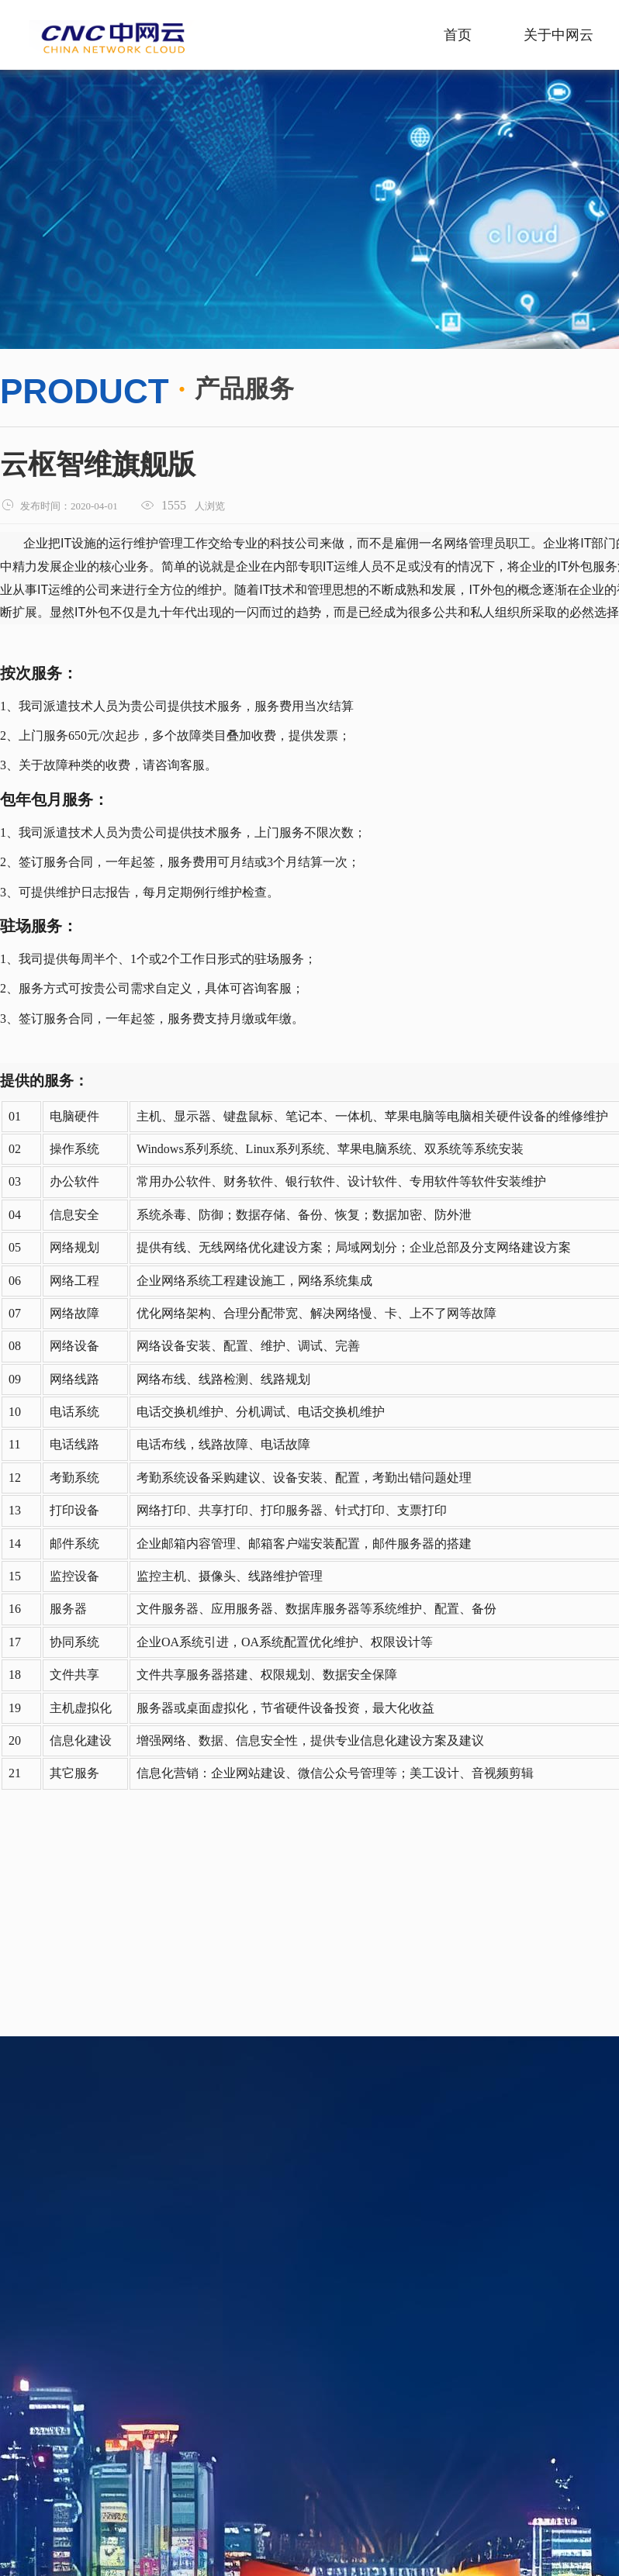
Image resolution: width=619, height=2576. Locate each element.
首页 (458, 35)
